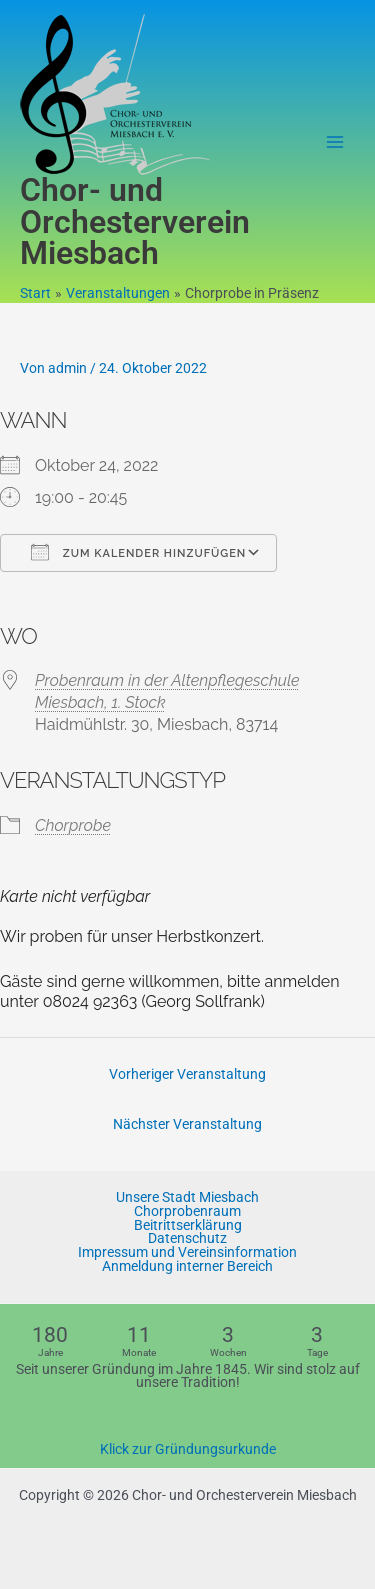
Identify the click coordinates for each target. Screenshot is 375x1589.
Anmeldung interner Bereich (187, 1267)
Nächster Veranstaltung (187, 1124)
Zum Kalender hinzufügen (138, 552)
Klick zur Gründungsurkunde (188, 1449)
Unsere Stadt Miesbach (187, 1198)
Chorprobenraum (187, 1212)
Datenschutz (187, 1239)
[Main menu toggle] (335, 142)
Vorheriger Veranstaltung (187, 1074)
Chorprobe (73, 825)
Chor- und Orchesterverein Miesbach (135, 222)
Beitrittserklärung (188, 1226)
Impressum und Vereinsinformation (187, 1253)
